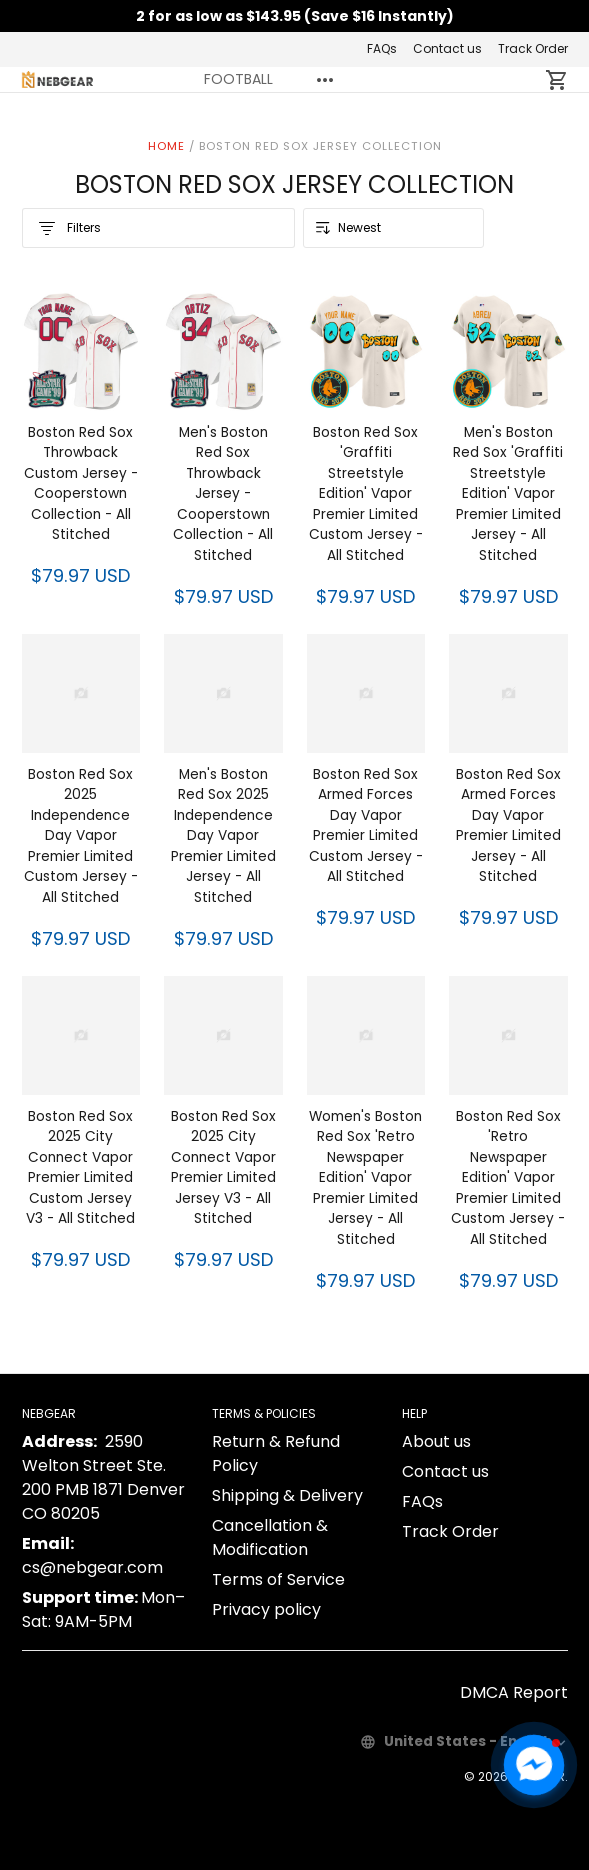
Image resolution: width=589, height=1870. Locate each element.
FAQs (382, 48)
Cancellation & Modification (270, 1537)
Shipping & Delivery (287, 1495)
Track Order (533, 48)
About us (436, 1441)
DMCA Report (514, 1692)
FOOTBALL (238, 79)
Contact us (447, 48)
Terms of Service (278, 1579)
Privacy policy (266, 1609)
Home (166, 146)
